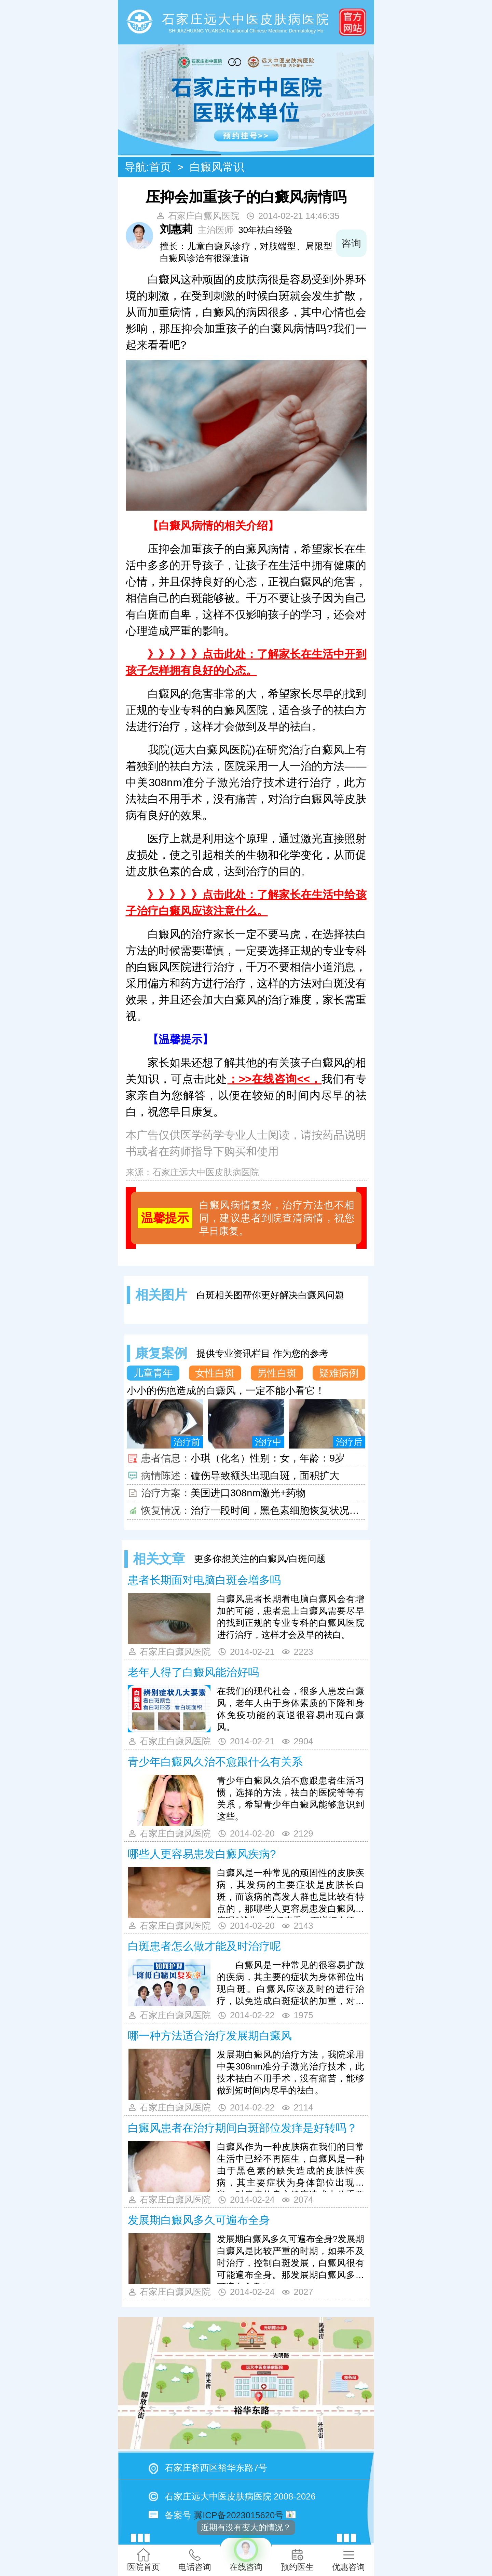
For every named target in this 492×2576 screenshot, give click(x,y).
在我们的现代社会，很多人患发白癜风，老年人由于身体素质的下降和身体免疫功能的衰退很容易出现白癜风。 (290, 1709)
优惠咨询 (348, 2560)
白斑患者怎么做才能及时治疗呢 (204, 1946)
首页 (160, 167)
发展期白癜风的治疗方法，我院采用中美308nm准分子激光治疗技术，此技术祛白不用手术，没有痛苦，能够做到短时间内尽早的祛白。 (290, 2072)
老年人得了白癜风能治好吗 (193, 1672)
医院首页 (143, 2560)
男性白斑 (277, 1373)
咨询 (351, 243)
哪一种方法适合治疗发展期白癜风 (210, 2036)
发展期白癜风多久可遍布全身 (199, 2220)
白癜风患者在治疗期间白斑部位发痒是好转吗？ (242, 2128)
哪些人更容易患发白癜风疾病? (202, 1854)
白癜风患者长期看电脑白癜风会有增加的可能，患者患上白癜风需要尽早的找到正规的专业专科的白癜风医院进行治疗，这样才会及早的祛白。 (290, 1616)
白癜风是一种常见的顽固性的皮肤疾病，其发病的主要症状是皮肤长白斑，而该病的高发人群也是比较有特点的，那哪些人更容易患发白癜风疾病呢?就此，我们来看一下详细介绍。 (290, 1893)
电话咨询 (194, 2560)
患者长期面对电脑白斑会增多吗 (204, 1580)
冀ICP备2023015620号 (239, 2515)
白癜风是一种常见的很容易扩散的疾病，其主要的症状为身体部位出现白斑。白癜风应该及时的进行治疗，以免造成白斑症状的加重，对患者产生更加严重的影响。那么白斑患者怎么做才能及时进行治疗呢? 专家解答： (290, 1984)
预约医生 (297, 2560)
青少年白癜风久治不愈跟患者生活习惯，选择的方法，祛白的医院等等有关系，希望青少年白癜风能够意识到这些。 (290, 1798)
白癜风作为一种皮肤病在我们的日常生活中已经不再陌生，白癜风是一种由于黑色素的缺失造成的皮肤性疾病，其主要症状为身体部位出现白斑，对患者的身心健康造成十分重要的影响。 (290, 2167)
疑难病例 (339, 1373)
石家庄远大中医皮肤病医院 (205, 1172)
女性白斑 (215, 1373)
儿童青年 (153, 1373)
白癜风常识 (217, 167)
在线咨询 (246, 2555)
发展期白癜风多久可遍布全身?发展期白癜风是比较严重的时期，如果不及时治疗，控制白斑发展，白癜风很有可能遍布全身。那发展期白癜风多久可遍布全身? (290, 2259)
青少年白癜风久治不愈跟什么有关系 (215, 1762)
